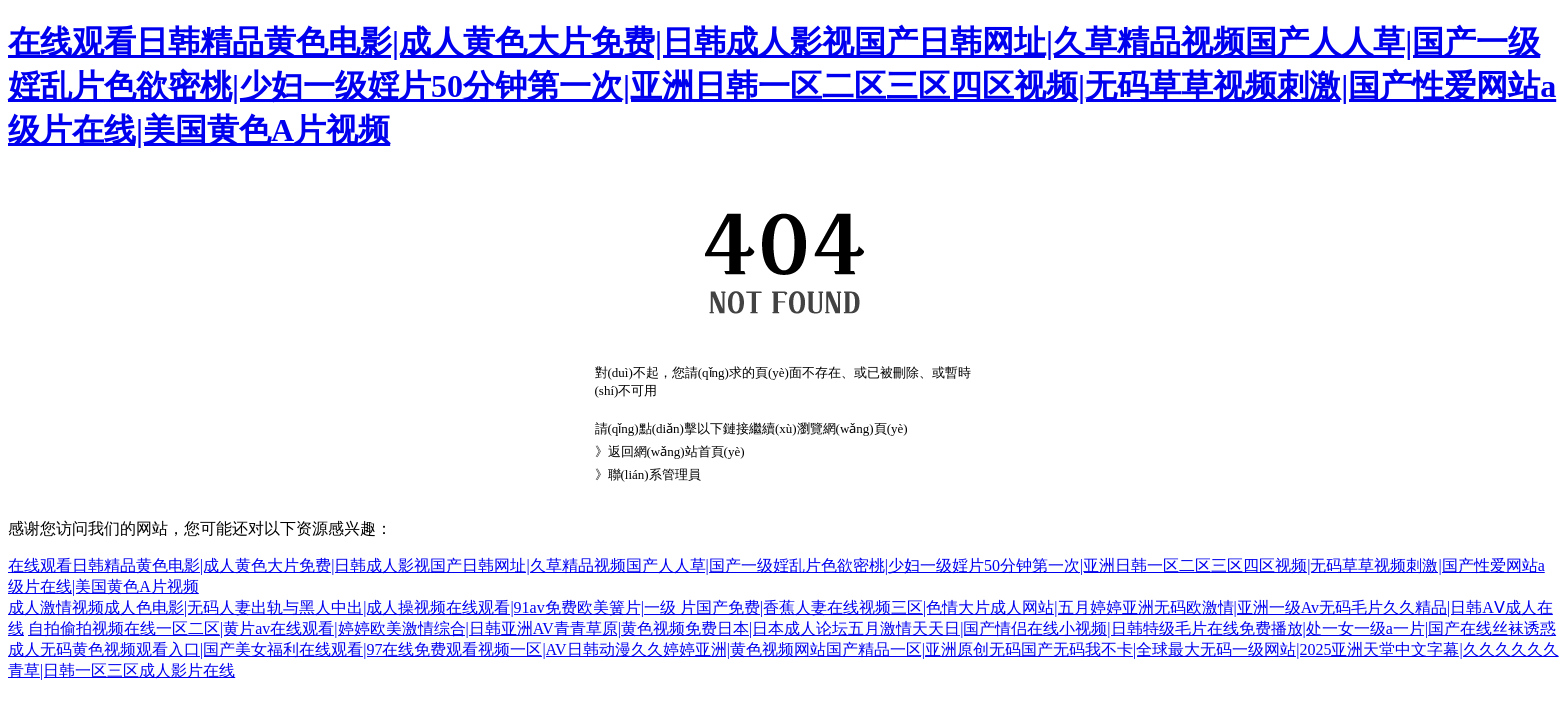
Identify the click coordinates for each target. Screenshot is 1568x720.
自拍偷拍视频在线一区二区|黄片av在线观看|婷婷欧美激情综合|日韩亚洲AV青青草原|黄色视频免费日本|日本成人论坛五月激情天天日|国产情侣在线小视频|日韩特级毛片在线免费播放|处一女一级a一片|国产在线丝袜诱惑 (792, 628)
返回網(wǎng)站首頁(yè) (676, 451)
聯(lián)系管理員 (654, 474)
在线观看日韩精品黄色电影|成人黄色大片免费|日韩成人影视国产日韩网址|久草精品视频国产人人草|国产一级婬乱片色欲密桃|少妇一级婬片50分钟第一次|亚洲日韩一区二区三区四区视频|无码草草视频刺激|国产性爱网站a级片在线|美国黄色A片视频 (782, 86)
